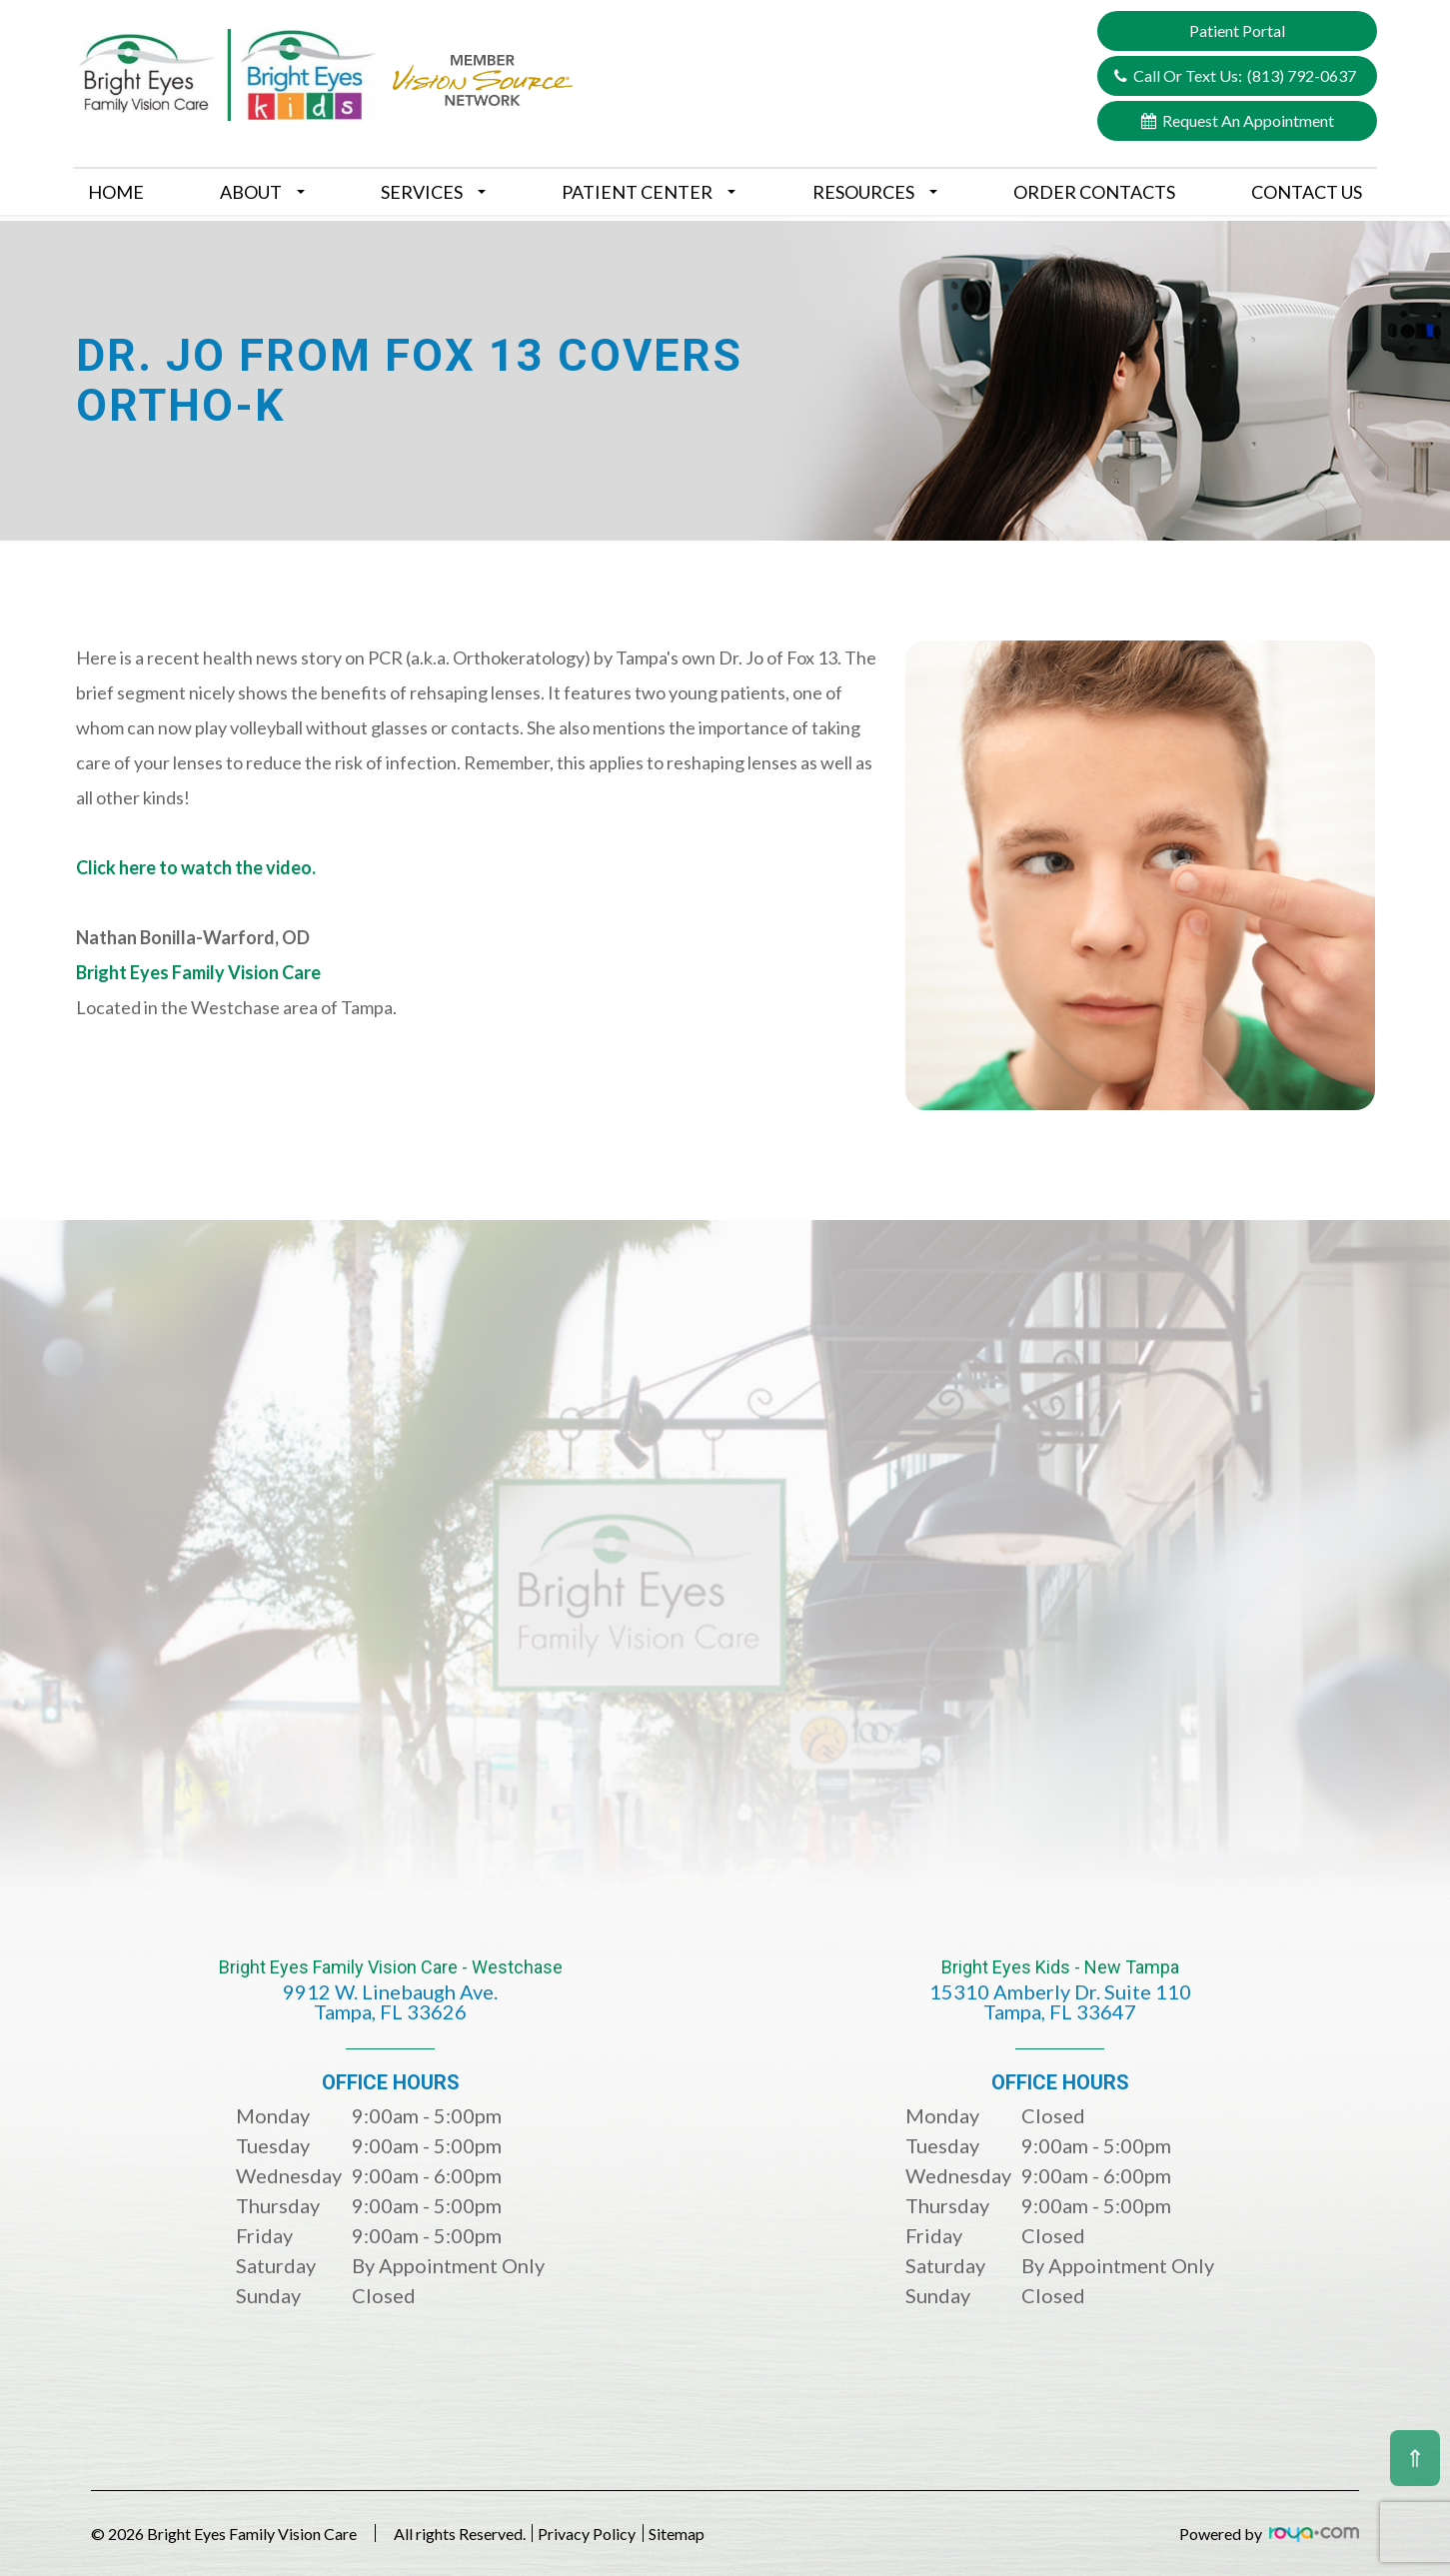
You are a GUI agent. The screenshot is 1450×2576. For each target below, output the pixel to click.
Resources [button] (874, 192)
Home (116, 192)
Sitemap (725, 2533)
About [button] (262, 192)
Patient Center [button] (648, 192)
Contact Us (1306, 192)
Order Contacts (1094, 192)
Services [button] (433, 192)
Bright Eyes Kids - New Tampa (1060, 2003)
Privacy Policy (612, 2533)
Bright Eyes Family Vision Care (198, 972)
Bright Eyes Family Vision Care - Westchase (391, 2003)
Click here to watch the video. (196, 867)
